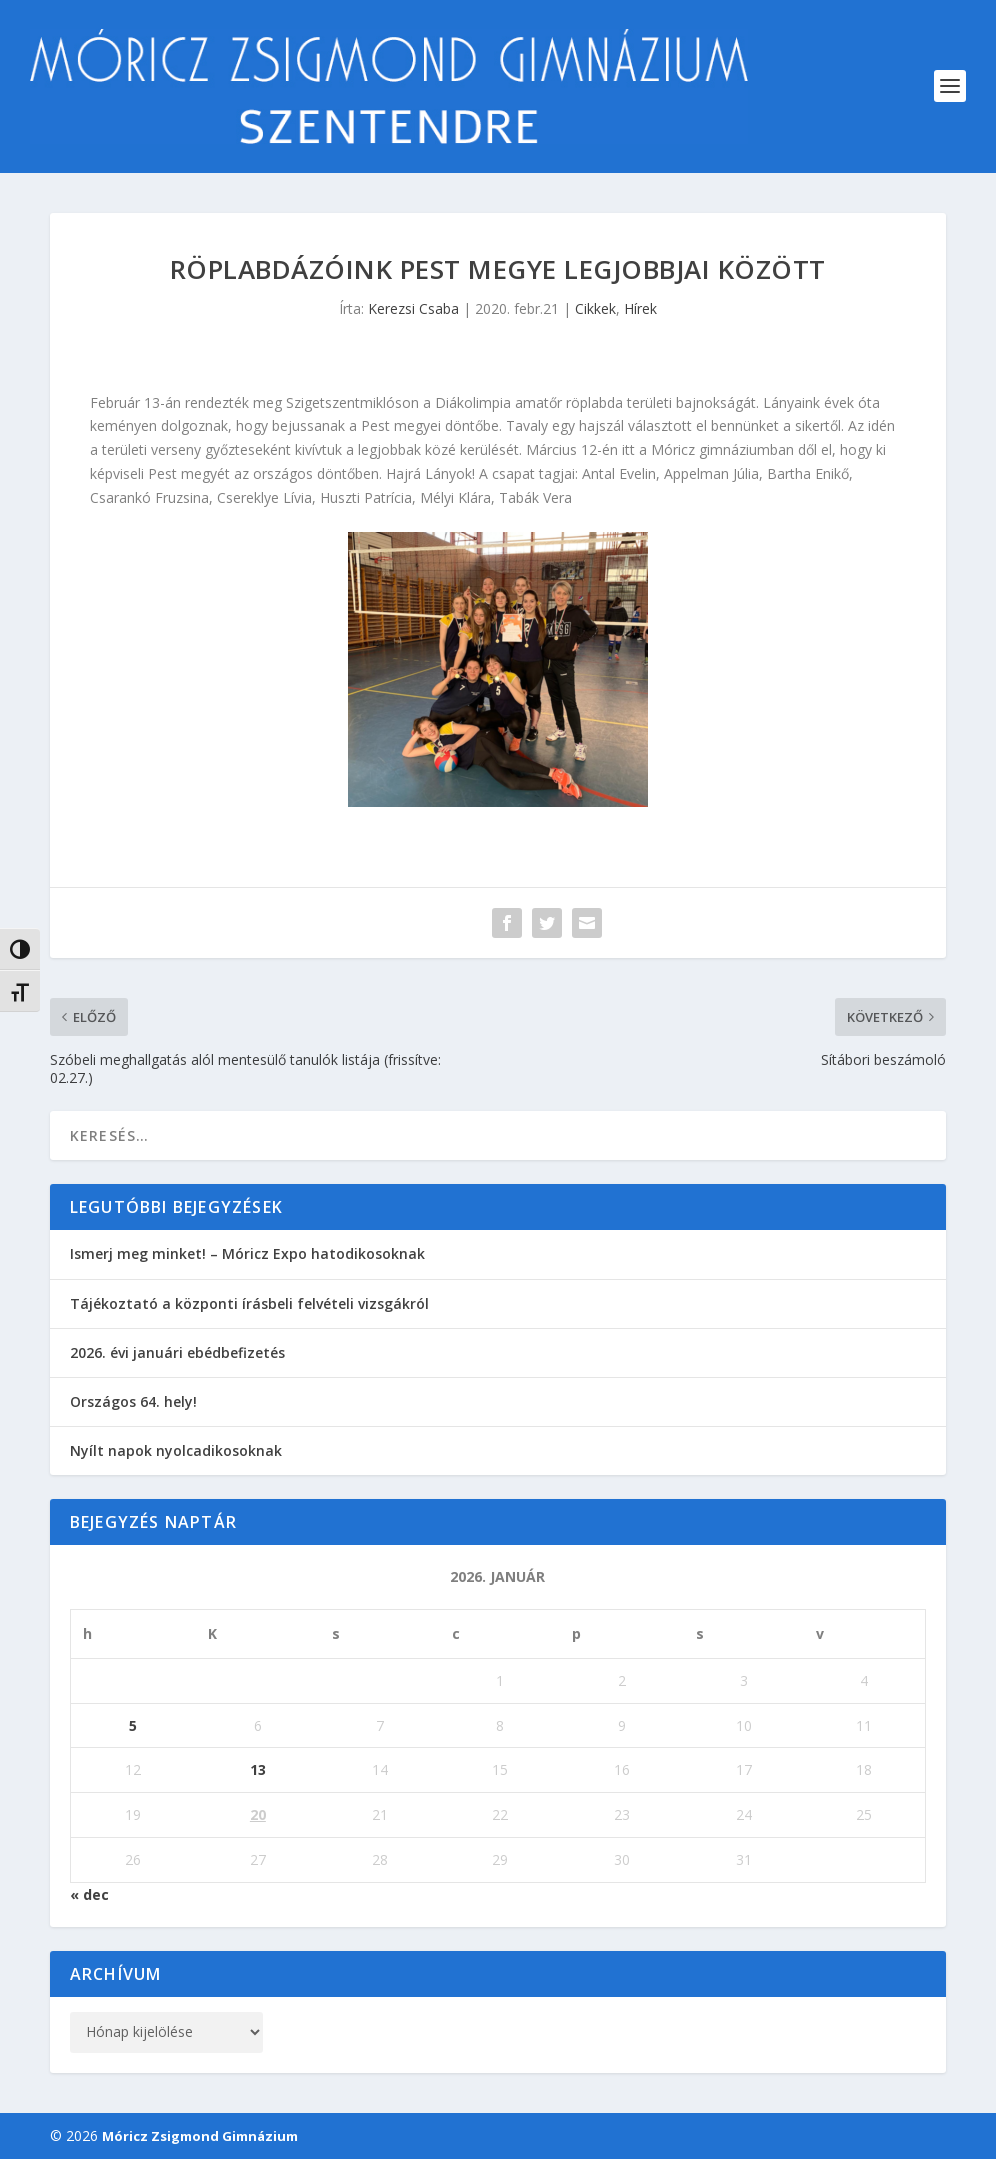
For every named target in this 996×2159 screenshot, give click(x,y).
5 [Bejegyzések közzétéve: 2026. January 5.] (133, 1725)
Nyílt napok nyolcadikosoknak (176, 1450)
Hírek (640, 308)
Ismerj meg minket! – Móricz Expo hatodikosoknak (247, 1253)
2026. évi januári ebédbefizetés (177, 1352)
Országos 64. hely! (133, 1401)
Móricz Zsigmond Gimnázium (200, 2136)
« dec (89, 1894)
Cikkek (595, 308)
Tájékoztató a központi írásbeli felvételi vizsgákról (249, 1303)
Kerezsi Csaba (413, 308)
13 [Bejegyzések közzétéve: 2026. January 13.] (258, 1769)
